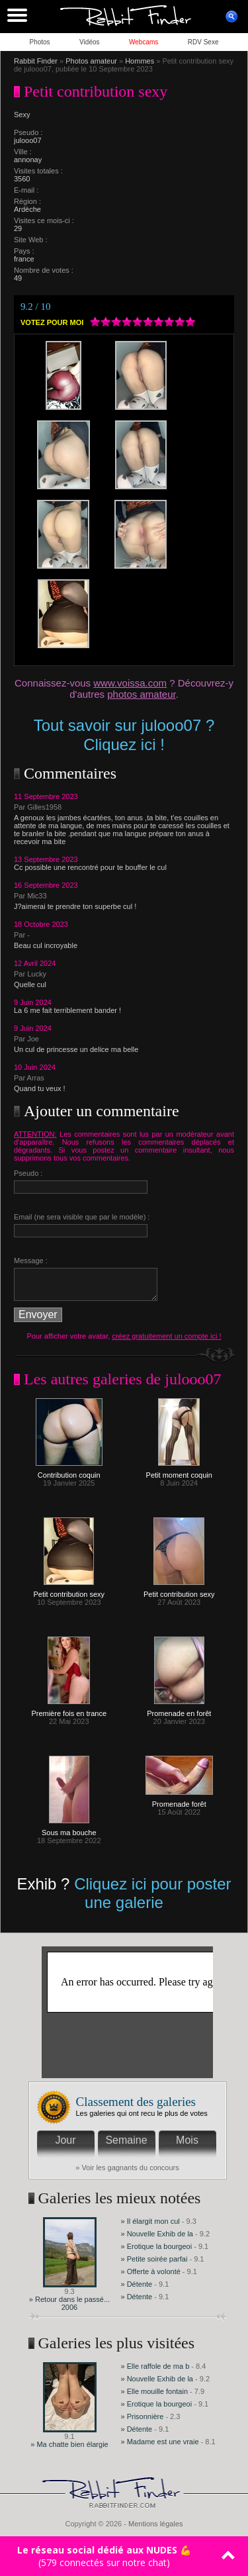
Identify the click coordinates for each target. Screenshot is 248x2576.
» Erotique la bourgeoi (156, 2246)
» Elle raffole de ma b (155, 2366)
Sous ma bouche (69, 1829)
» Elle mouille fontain (154, 2391)
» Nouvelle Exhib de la (157, 2234)
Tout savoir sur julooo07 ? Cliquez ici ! (124, 734)
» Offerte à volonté (152, 2271)
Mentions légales (155, 2524)
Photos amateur (91, 61)
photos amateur (141, 694)
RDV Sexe (203, 42)
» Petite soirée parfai (154, 2259)
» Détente (138, 2284)
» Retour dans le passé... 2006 (69, 2303)
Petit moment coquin (179, 1471)
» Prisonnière (143, 2416)
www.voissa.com (130, 683)
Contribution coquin (69, 1471)
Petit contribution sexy (68, 1591)
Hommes (139, 61)
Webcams (143, 42)
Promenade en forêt (179, 1710)
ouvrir (231, 16)
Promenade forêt (179, 1800)
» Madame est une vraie (160, 2442)
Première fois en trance (68, 1710)
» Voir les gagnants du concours (127, 2167)
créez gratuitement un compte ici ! (166, 1336)
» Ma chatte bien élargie (69, 2444)
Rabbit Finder (36, 61)
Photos (39, 42)
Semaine (126, 2140)
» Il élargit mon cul (150, 2221)
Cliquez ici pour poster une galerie (152, 1893)
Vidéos (89, 42)
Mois (187, 2140)
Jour (65, 2140)
